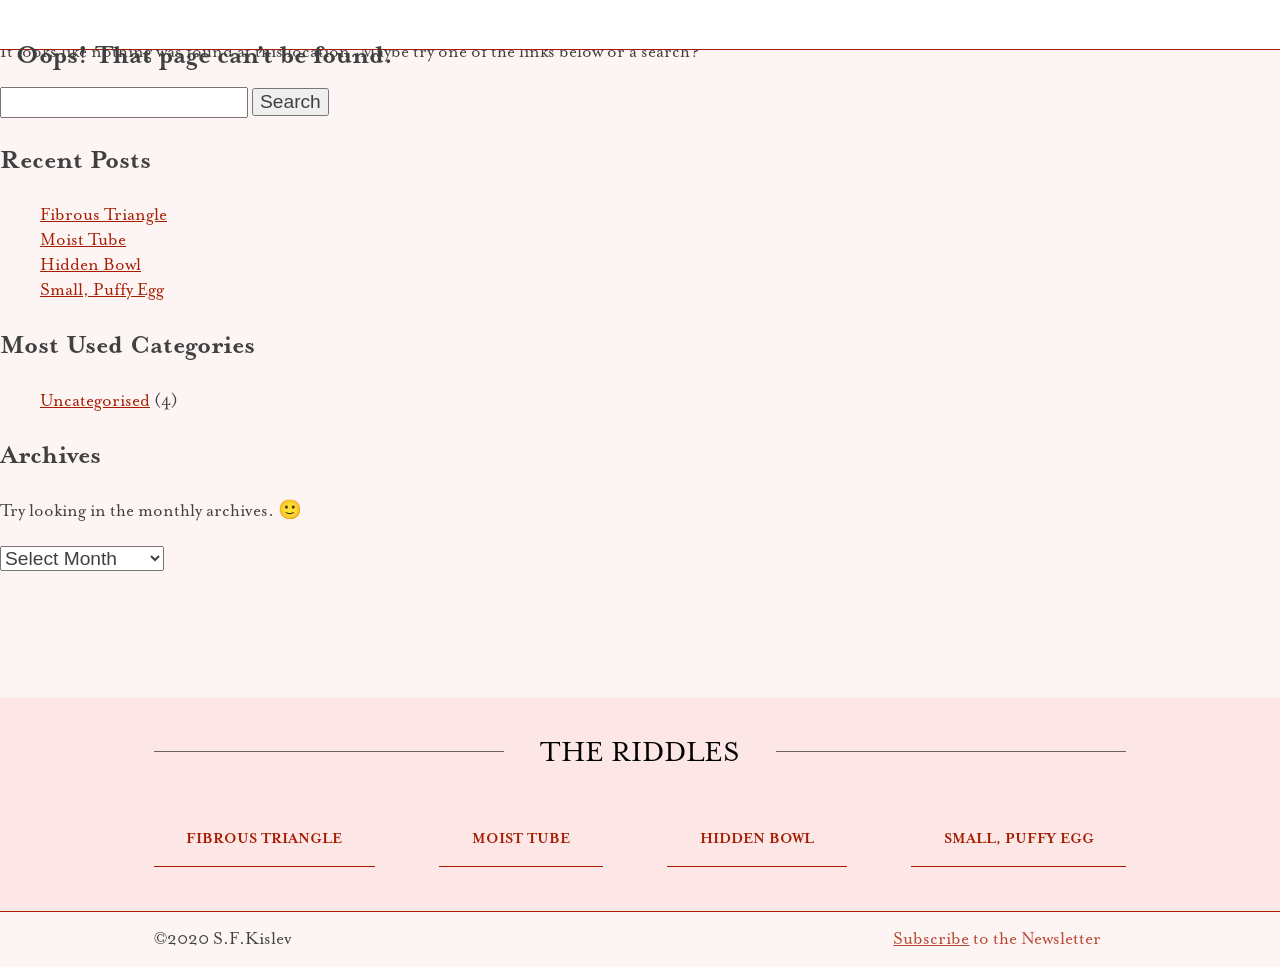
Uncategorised (95, 400)
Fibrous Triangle (103, 214)
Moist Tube (83, 239)
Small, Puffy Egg (102, 289)
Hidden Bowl (90, 264)
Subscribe (931, 938)
